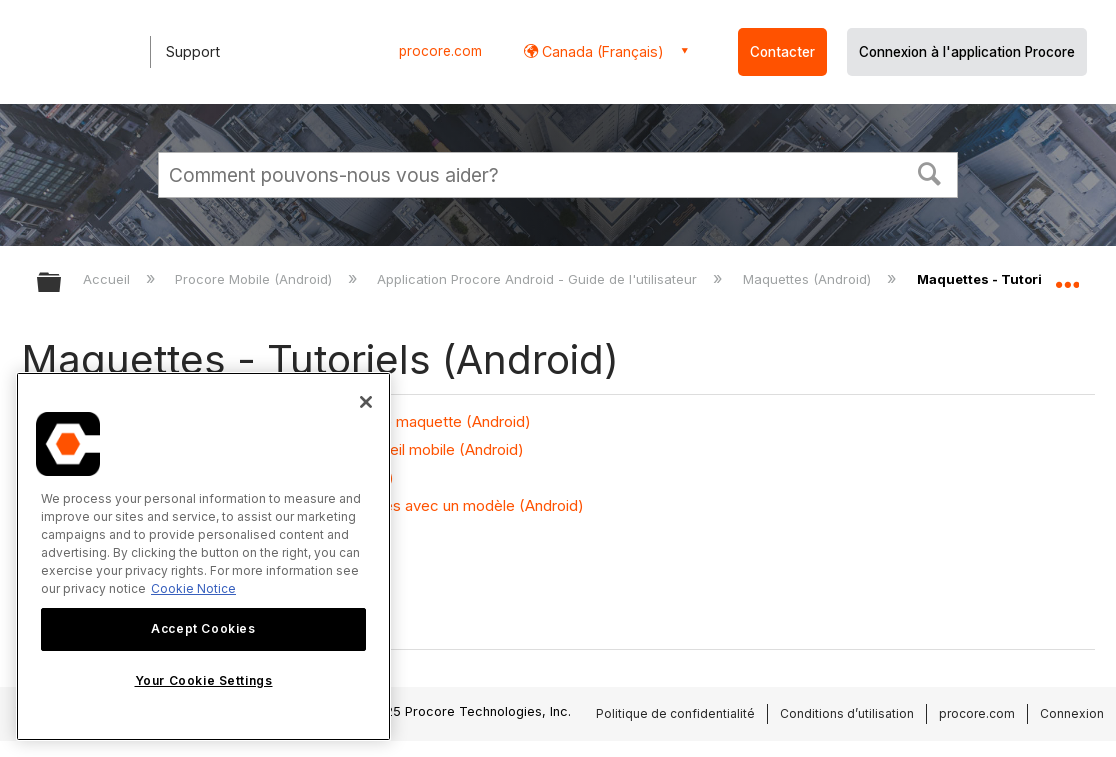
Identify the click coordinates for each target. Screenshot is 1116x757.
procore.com (440, 51)
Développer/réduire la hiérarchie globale (62, 283)
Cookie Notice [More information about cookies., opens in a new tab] (193, 588)
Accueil (108, 279)
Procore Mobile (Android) (255, 279)
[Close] (366, 402)
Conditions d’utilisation (847, 713)
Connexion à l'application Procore (967, 52)
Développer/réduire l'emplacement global (1067, 276)
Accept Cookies (203, 628)
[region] (203, 556)
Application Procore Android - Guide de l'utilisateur (539, 279)
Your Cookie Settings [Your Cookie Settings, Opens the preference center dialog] (204, 680)
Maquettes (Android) (809, 279)
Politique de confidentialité (675, 713)
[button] (930, 172)
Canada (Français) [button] (601, 51)
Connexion (1072, 713)
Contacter (782, 52)
